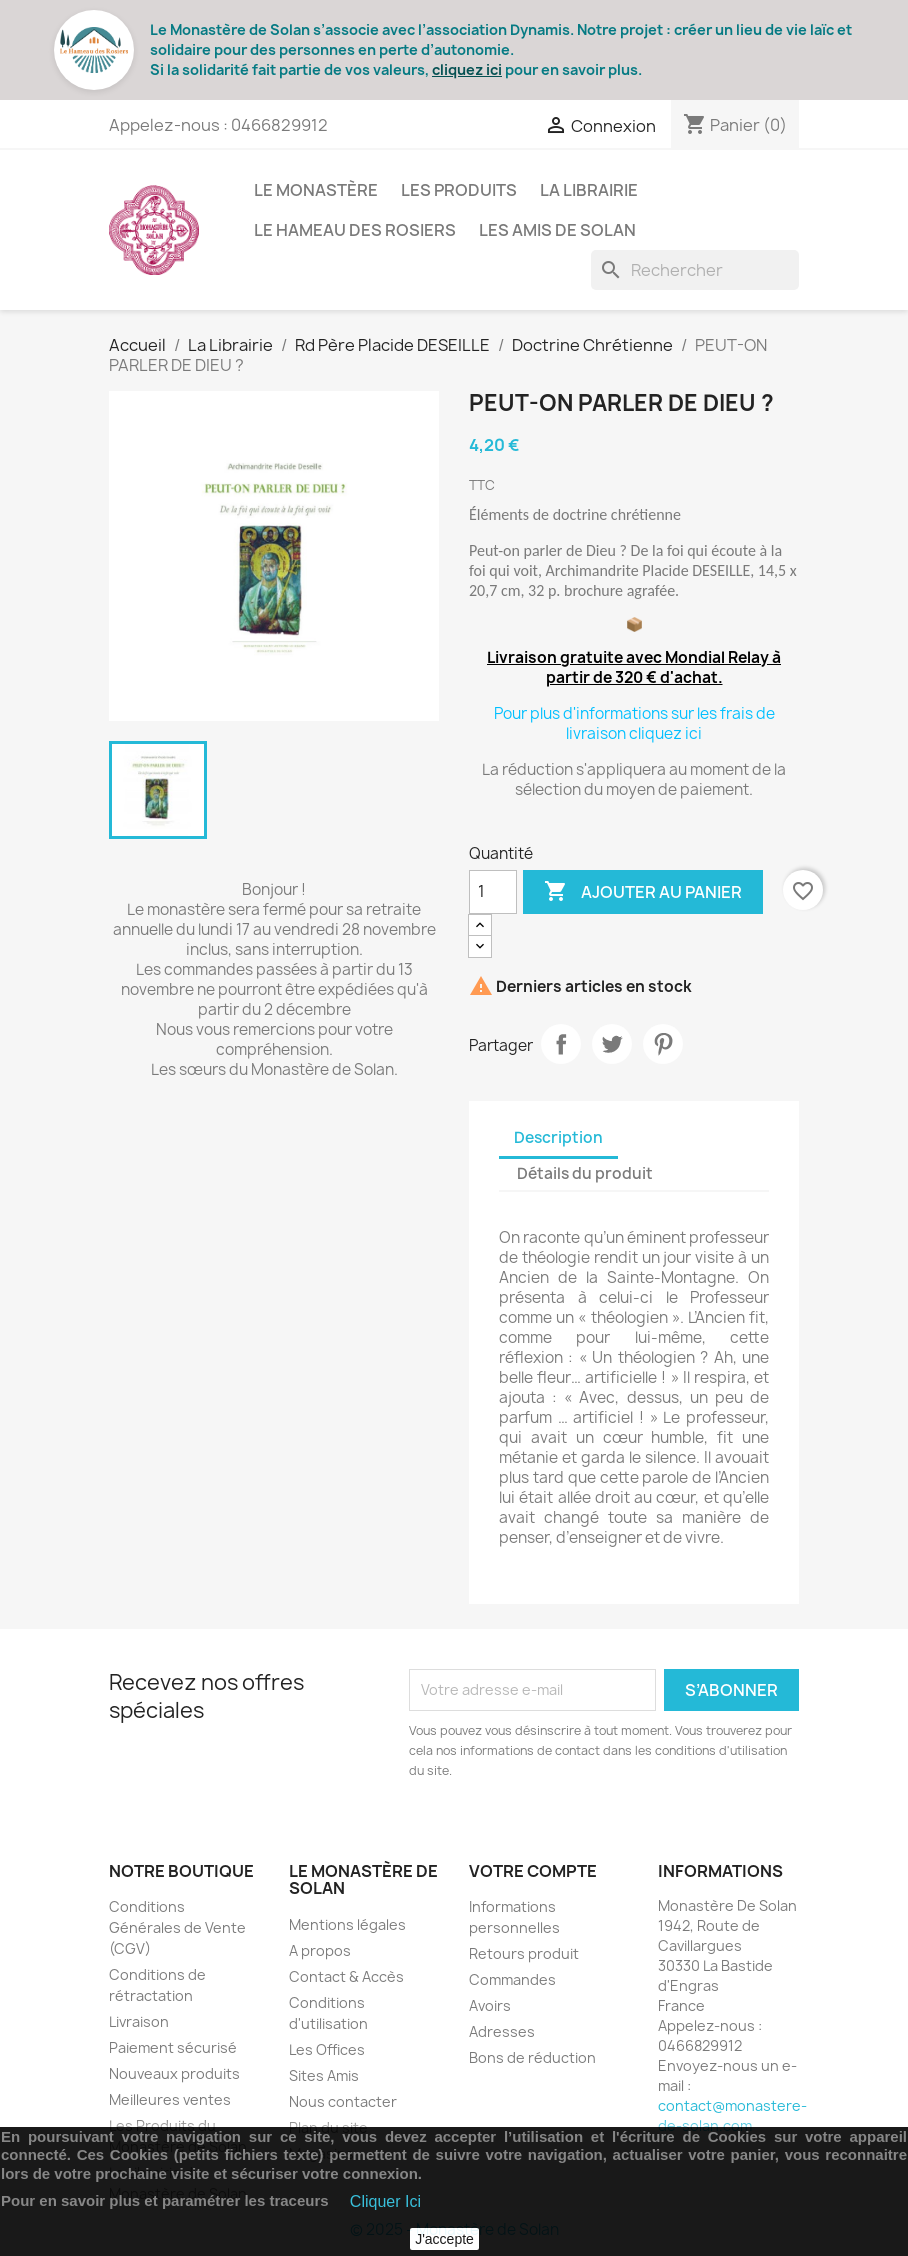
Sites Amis (324, 2075)
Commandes (512, 1979)
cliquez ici (467, 69)
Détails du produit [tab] (585, 1173)
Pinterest (663, 1044)
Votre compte (533, 1871)
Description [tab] (558, 1137)
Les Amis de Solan (557, 230)
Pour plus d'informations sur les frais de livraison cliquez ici (634, 723)
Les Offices (327, 2049)
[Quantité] (493, 892)
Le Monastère (316, 190)
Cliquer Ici (385, 2201)
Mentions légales (347, 1924)
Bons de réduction (532, 2057)
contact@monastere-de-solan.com (732, 2115)
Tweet (612, 1044)
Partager (561, 1044)
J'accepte (444, 2239)
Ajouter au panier (643, 892)
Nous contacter (343, 2101)
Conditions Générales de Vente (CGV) (177, 1927)
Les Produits (459, 190)
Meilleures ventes (170, 2099)
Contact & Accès (346, 1976)
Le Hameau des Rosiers (355, 230)
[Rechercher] (695, 270)
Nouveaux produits (174, 2073)
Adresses (502, 2031)
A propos (320, 1950)
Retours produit (524, 1953)
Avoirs (490, 2005)
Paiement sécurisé (173, 2047)
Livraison (139, 2021)
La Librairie (589, 190)
